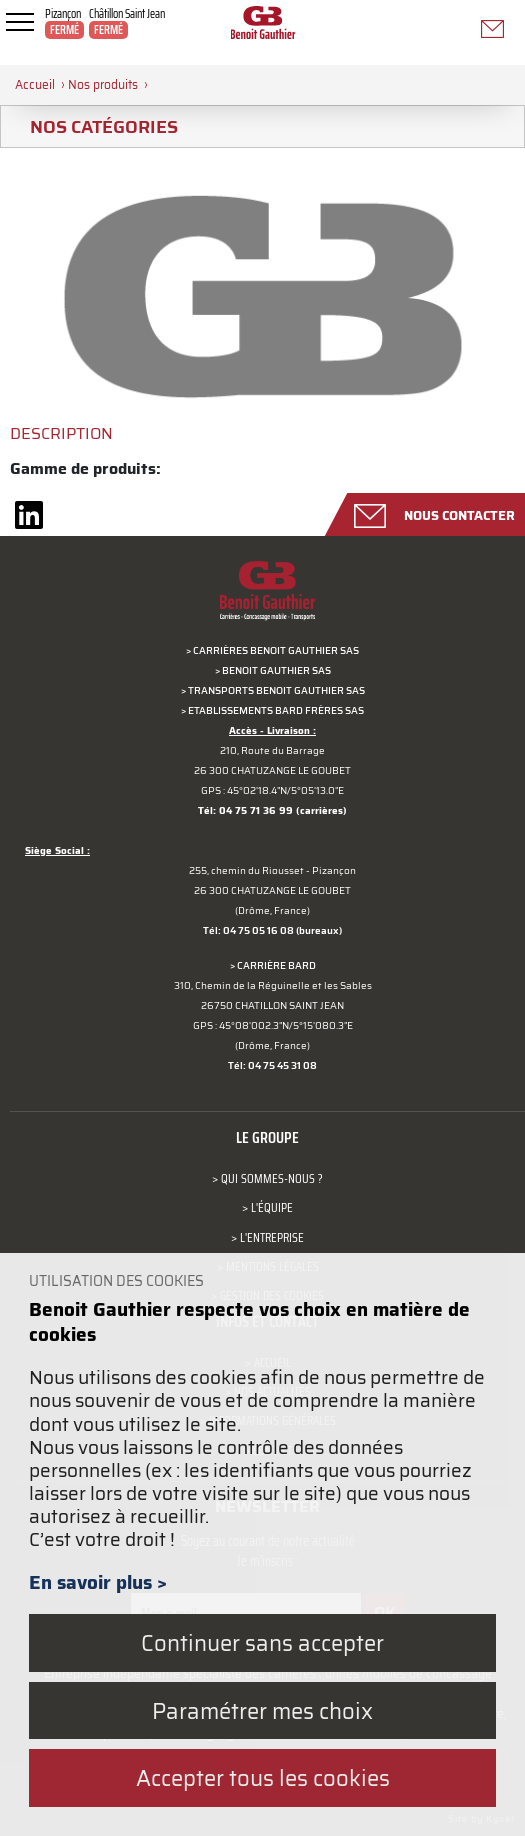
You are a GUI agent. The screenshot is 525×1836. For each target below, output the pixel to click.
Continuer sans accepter (262, 1642)
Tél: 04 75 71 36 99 (245, 810)
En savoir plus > (98, 1582)
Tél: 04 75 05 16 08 (248, 930)
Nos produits (103, 84)
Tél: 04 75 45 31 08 (272, 1065)
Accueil (35, 84)
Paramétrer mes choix (262, 1710)
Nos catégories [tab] (96, 126)
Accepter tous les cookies (263, 1777)
